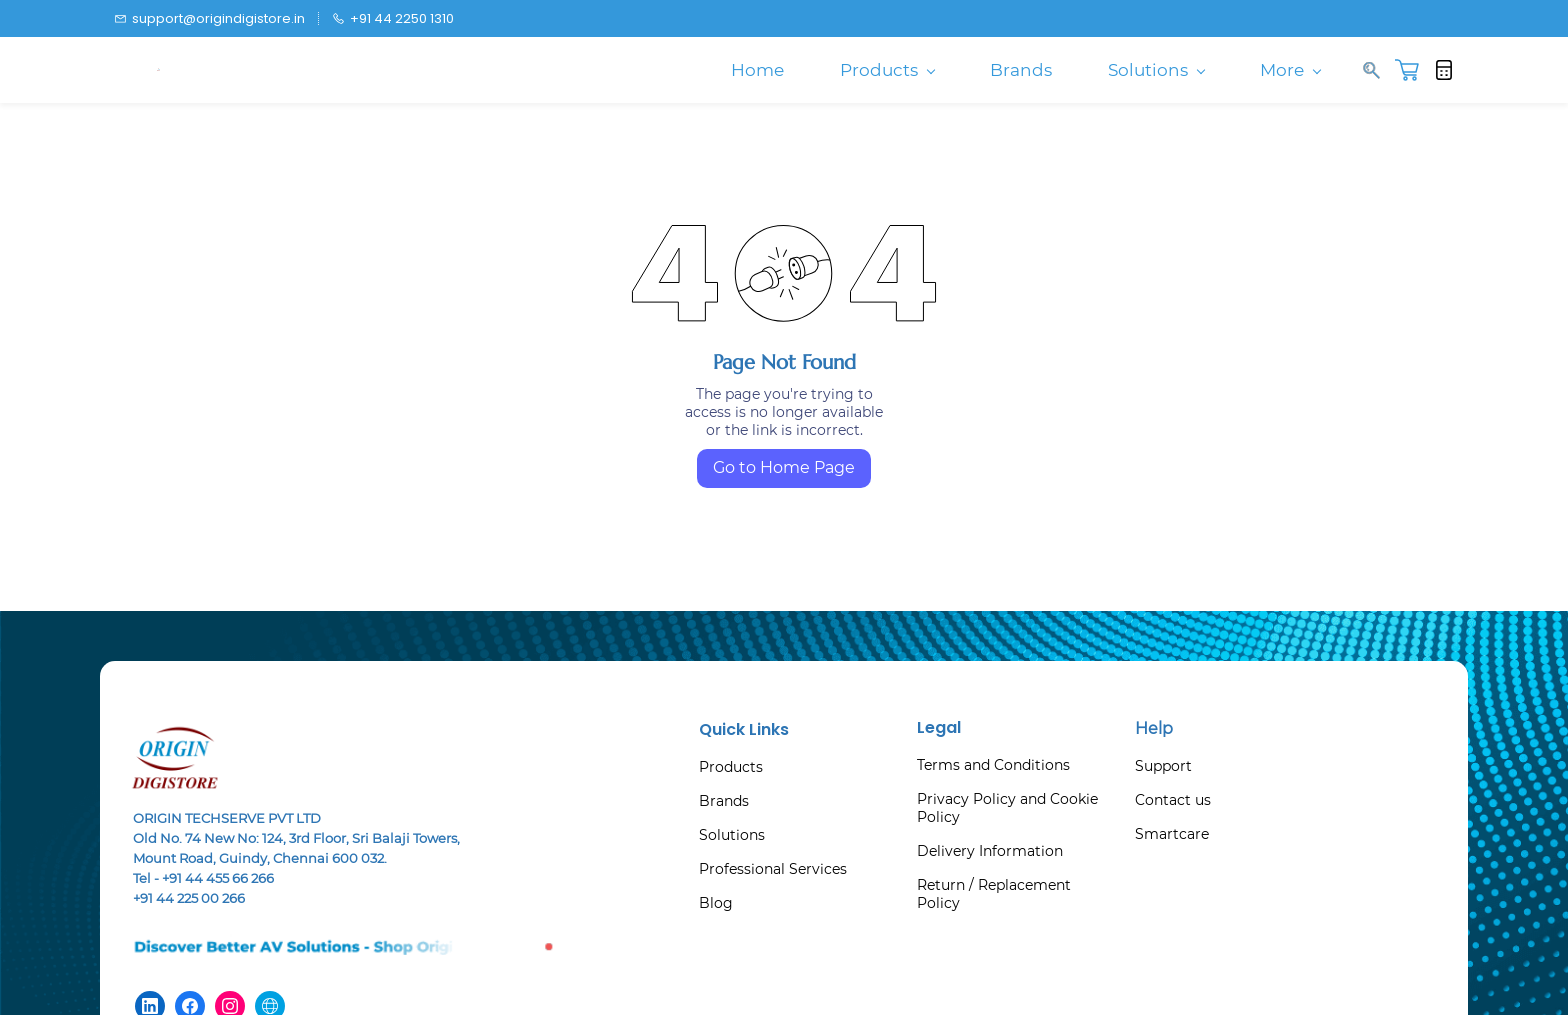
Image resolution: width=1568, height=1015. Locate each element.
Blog (716, 903)
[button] (1414, 70)
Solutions (732, 835)
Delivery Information (990, 851)
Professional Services (773, 869)
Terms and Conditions (993, 765)
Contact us (1173, 800)
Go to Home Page (784, 467)
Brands (724, 801)
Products (731, 767)
